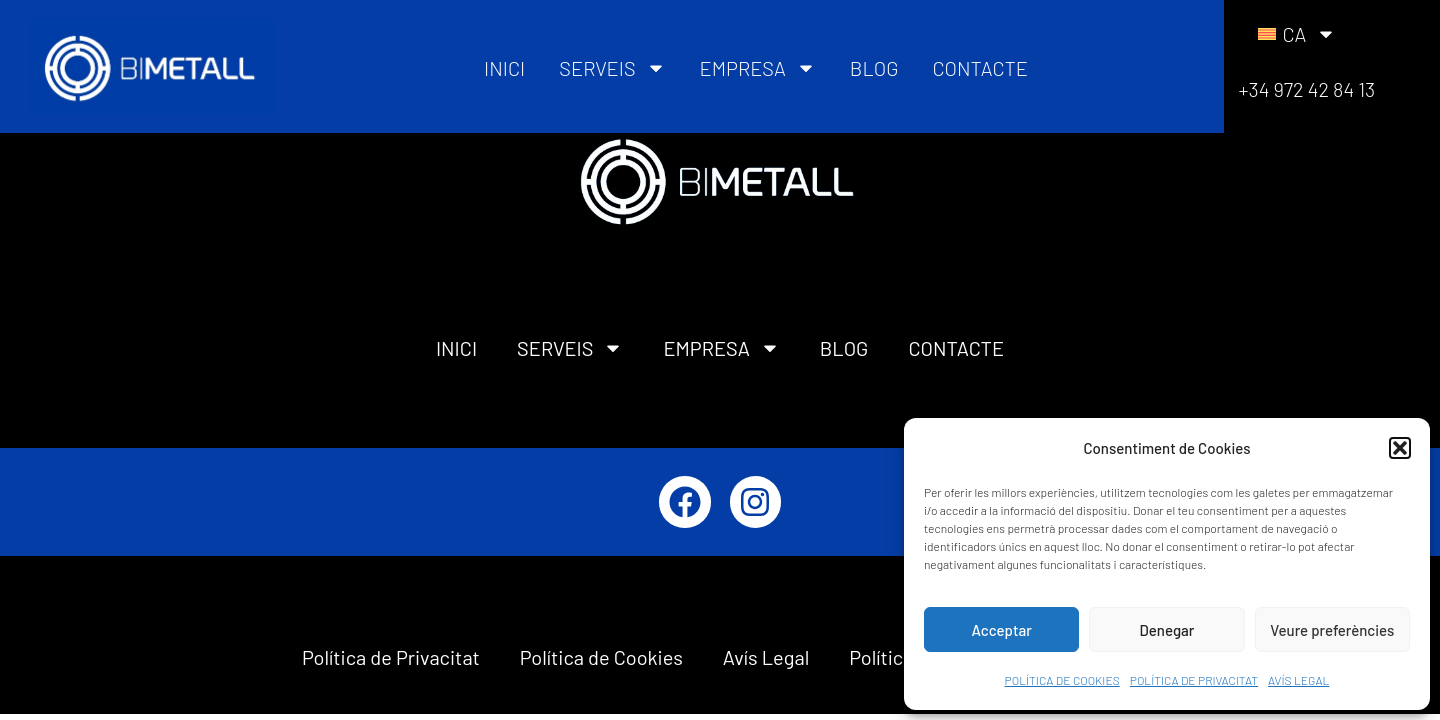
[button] (1400, 448)
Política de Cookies (601, 657)
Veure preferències (1332, 630)
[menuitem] (1297, 34)
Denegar (1167, 630)
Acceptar (1002, 630)
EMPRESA (758, 68)
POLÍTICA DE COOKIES (1062, 680)
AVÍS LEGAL (1298, 680)
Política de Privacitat (391, 657)
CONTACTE (979, 68)
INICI (504, 68)
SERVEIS (612, 68)
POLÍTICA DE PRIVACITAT (1194, 680)
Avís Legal (766, 657)
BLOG (874, 68)
